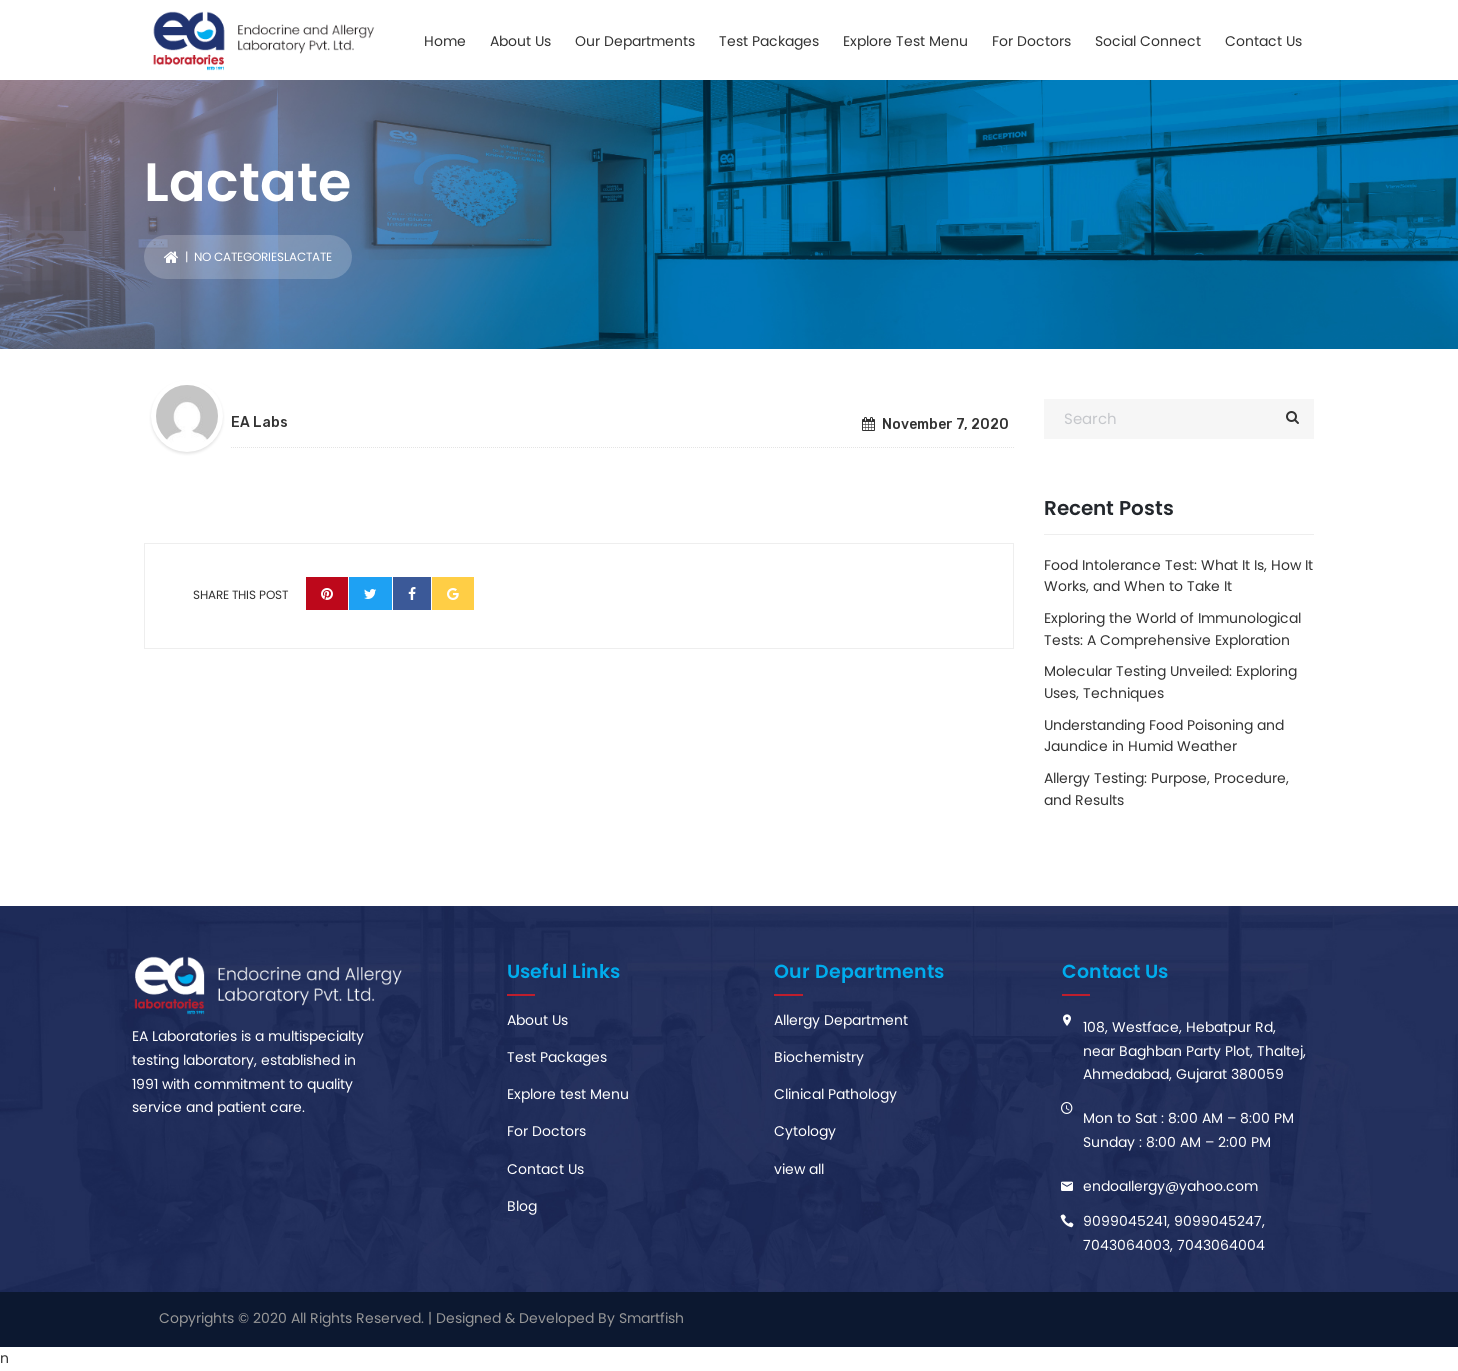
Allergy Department (841, 1020)
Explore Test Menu (905, 41)
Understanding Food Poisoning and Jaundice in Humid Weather (1164, 736)
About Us (520, 41)
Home (445, 41)
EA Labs (259, 422)
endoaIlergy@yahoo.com (1170, 1186)
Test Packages (769, 41)
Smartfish (651, 1318)
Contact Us (1263, 41)
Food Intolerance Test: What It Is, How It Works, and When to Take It (1178, 576)
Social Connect (1148, 41)
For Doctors (1031, 41)
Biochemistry (819, 1057)
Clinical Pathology (835, 1094)
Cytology (805, 1131)
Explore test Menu (568, 1094)
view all (799, 1169)
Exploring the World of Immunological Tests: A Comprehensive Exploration (1172, 629)
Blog (522, 1206)
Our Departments (635, 41)
